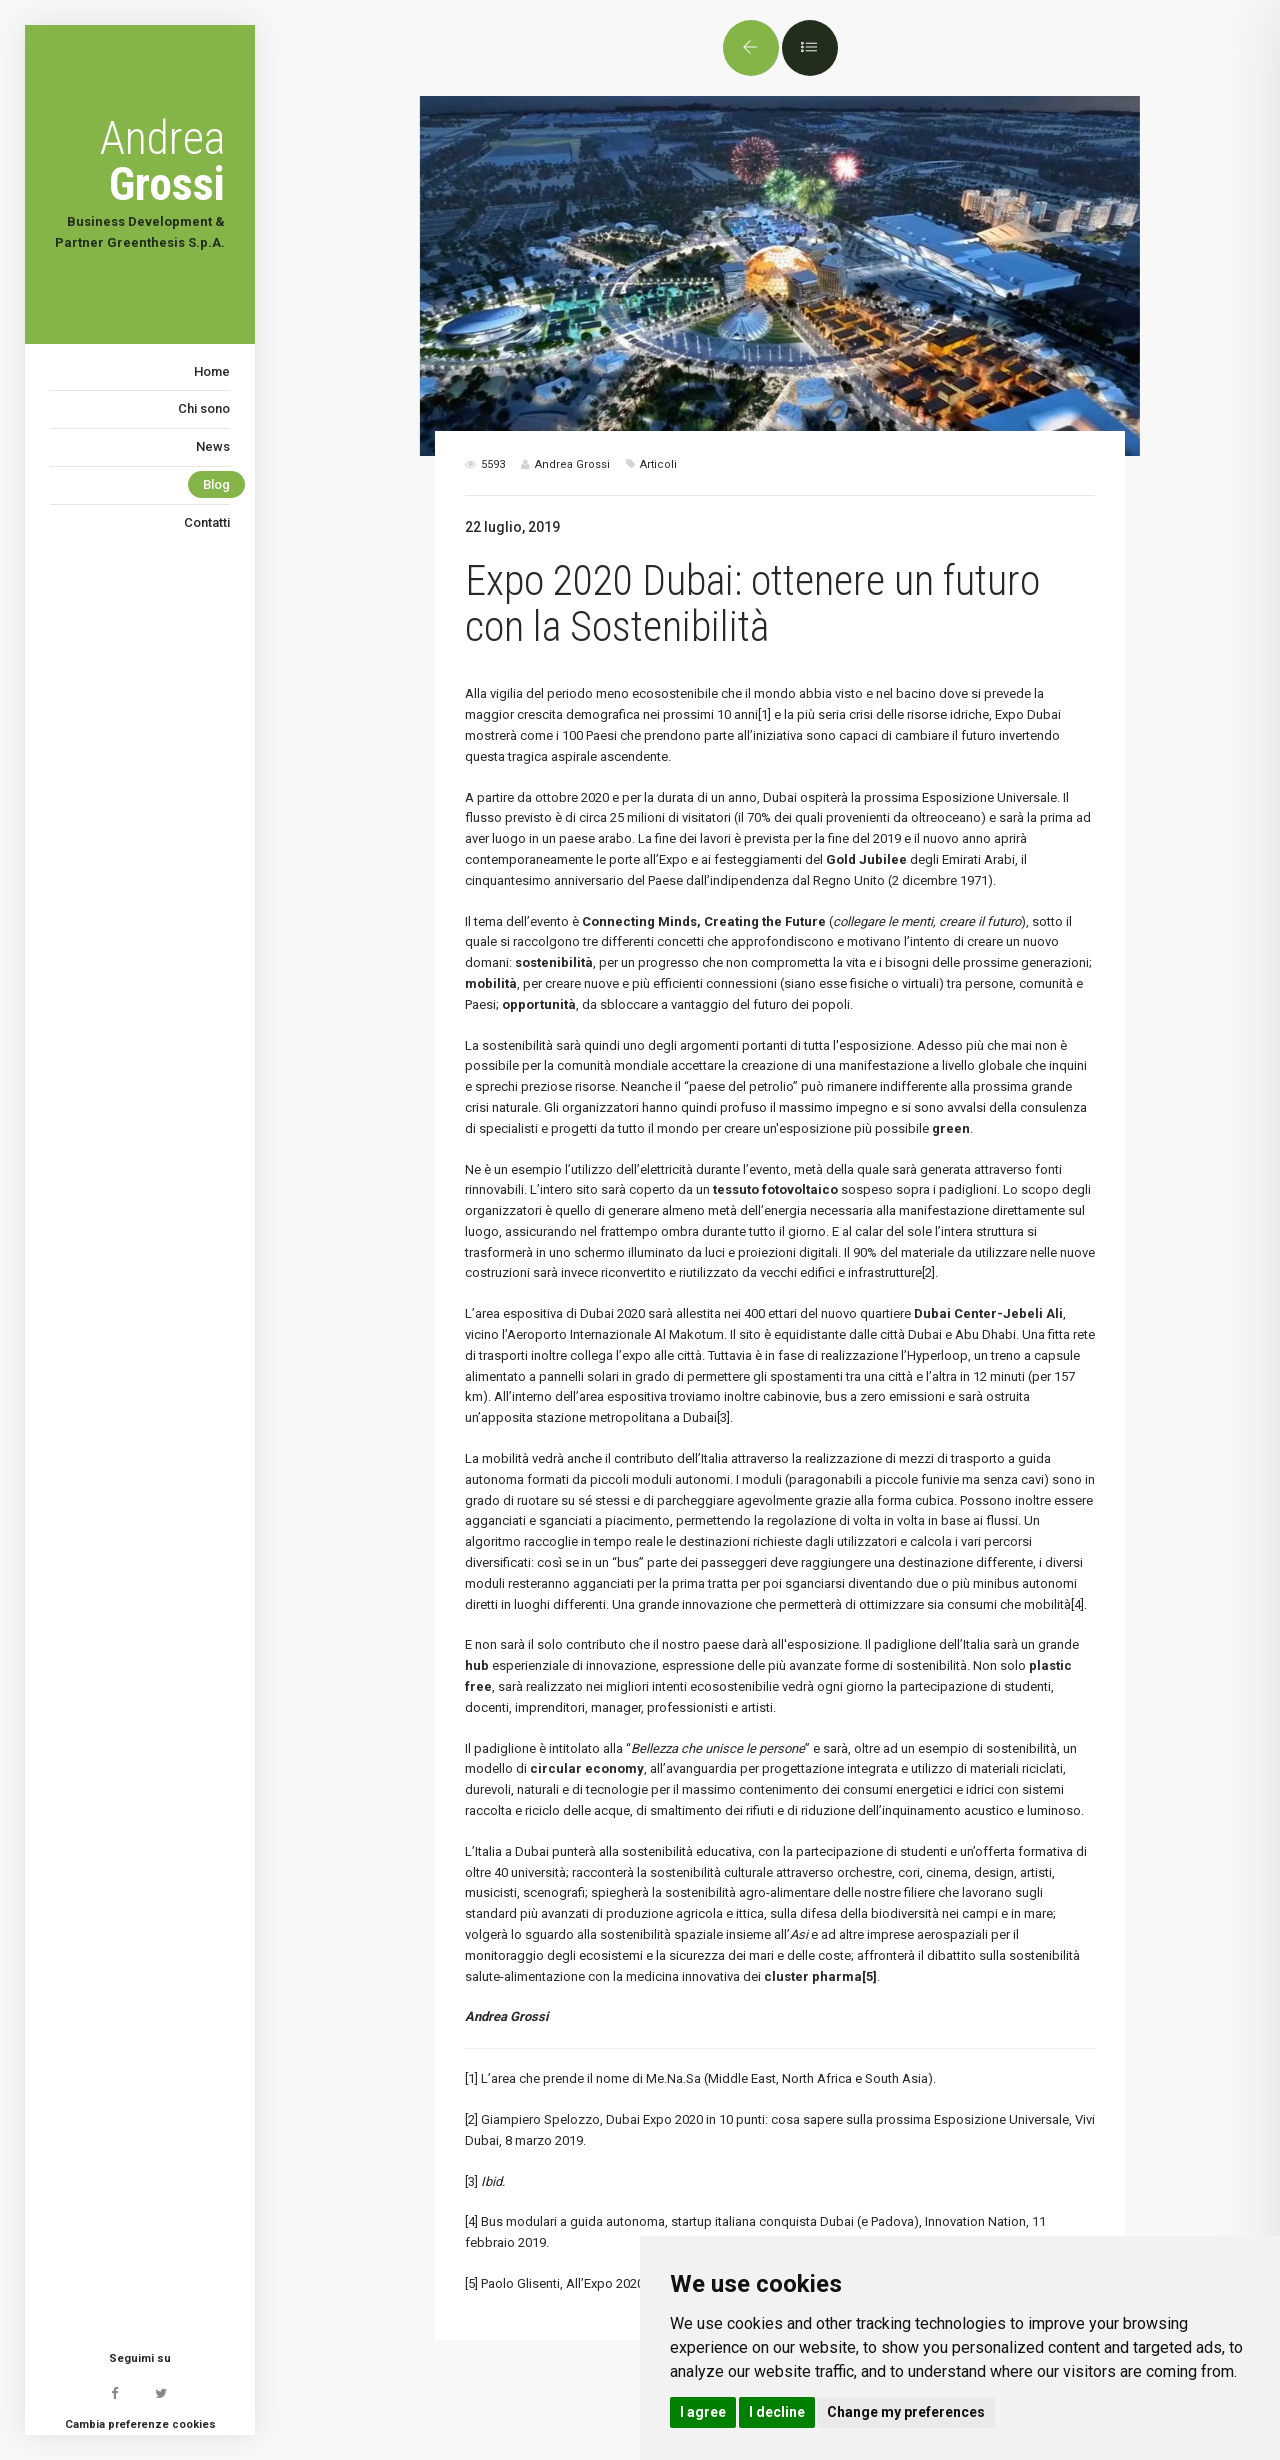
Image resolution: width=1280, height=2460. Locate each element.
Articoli (658, 464)
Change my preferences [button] (906, 2412)
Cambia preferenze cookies (140, 2424)
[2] (928, 1272)
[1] (764, 714)
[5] (471, 2283)
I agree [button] (703, 2412)
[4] (1077, 1604)
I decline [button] (777, 2412)
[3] (723, 1417)
